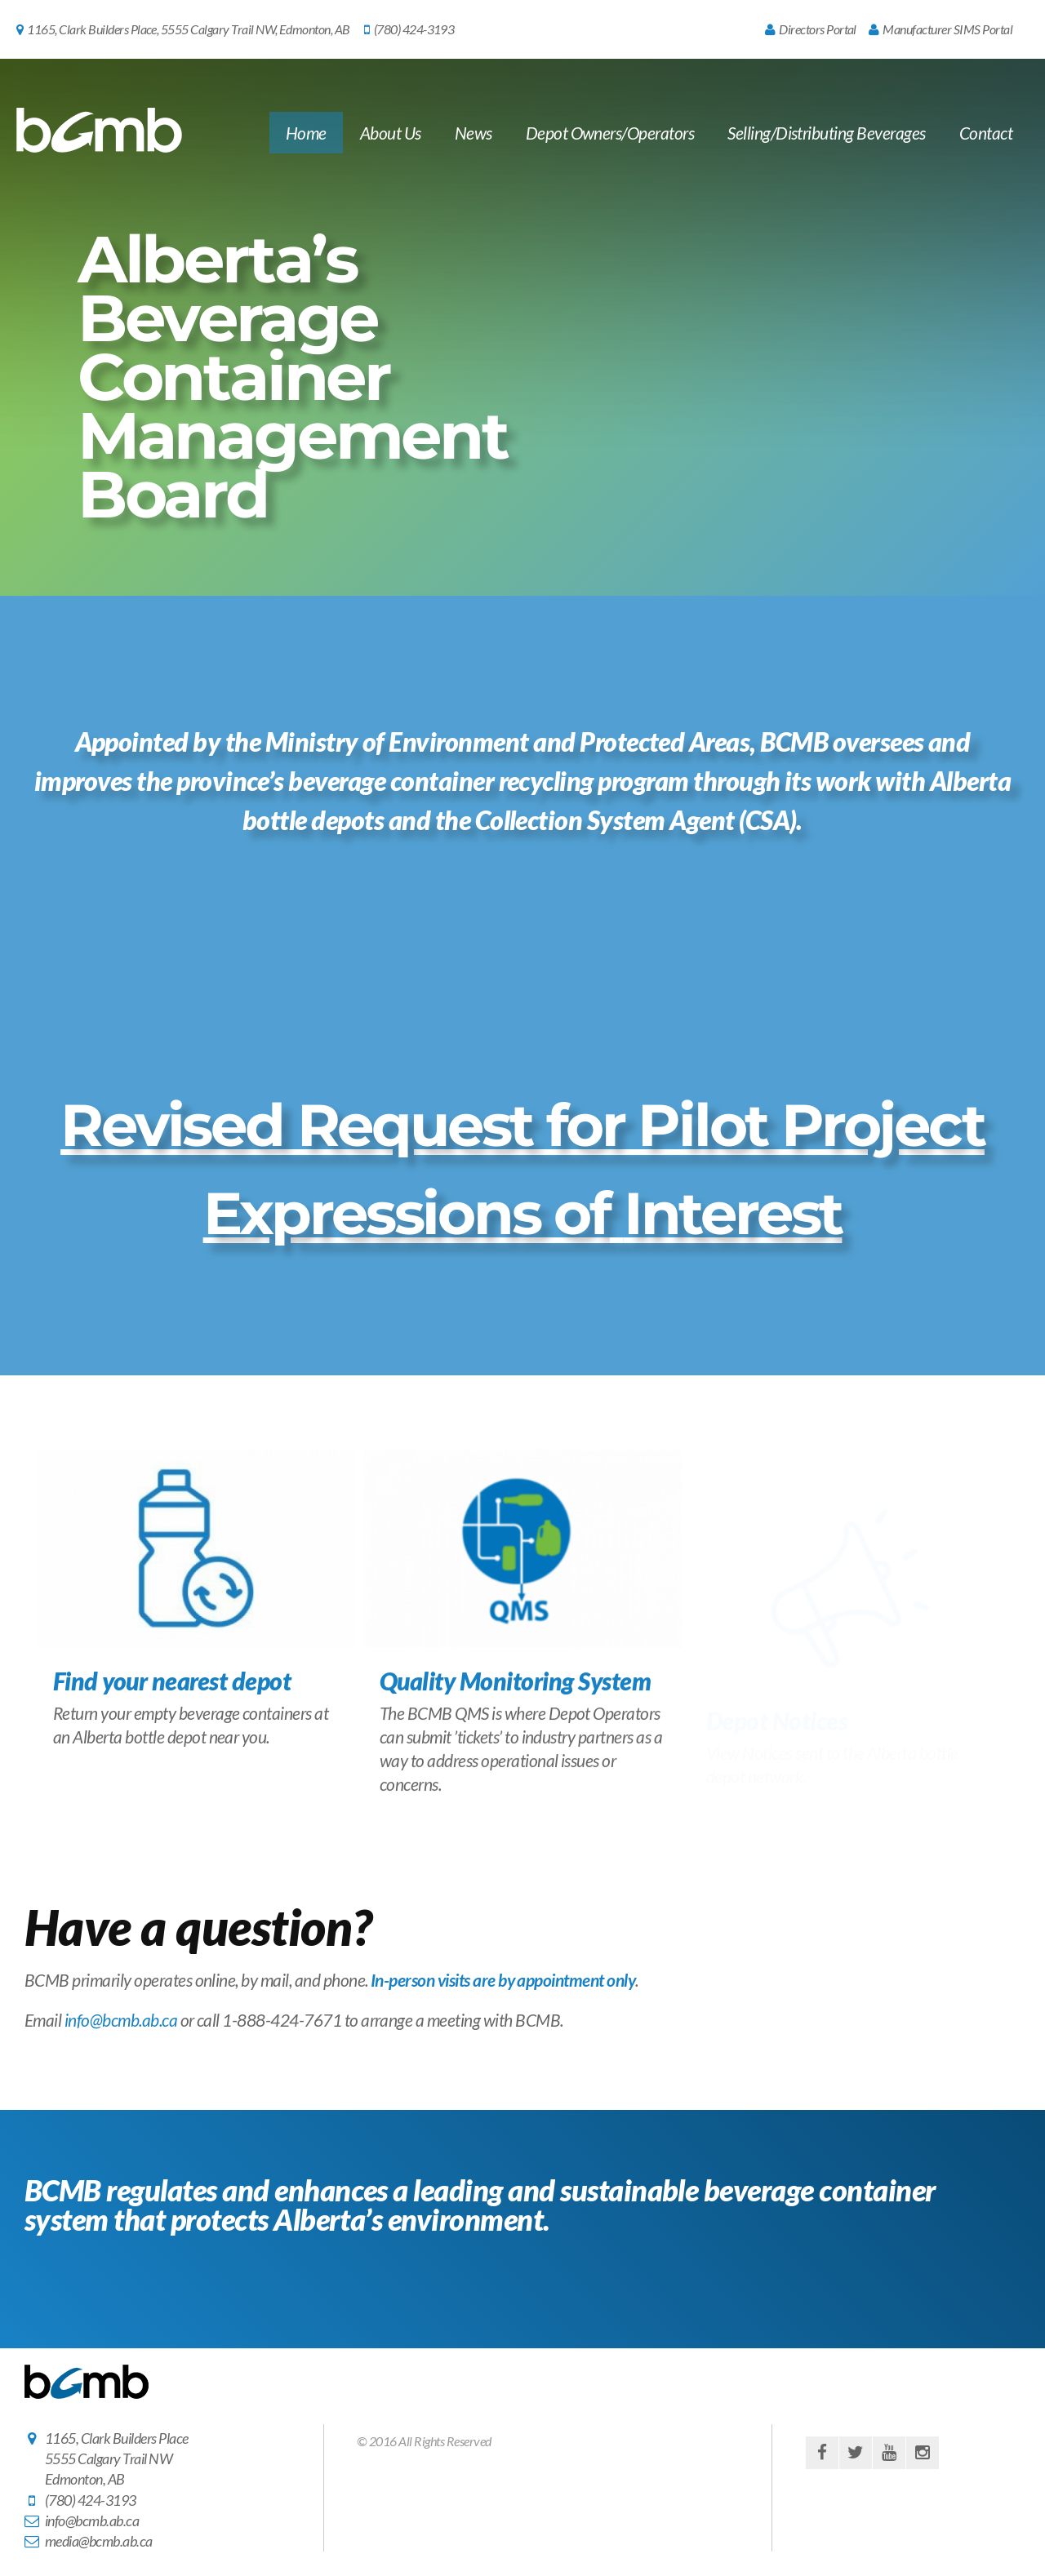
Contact (985, 132)
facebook (822, 2452)
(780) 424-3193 (409, 29)
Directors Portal (810, 29)
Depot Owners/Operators (610, 132)
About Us (390, 132)
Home (306, 132)
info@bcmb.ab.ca (120, 2020)
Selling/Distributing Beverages (826, 132)
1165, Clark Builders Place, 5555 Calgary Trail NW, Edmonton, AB (183, 29)
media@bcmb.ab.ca (99, 2541)
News (473, 132)
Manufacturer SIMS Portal (940, 29)
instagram (922, 2452)
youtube (889, 2452)
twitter (855, 2452)
